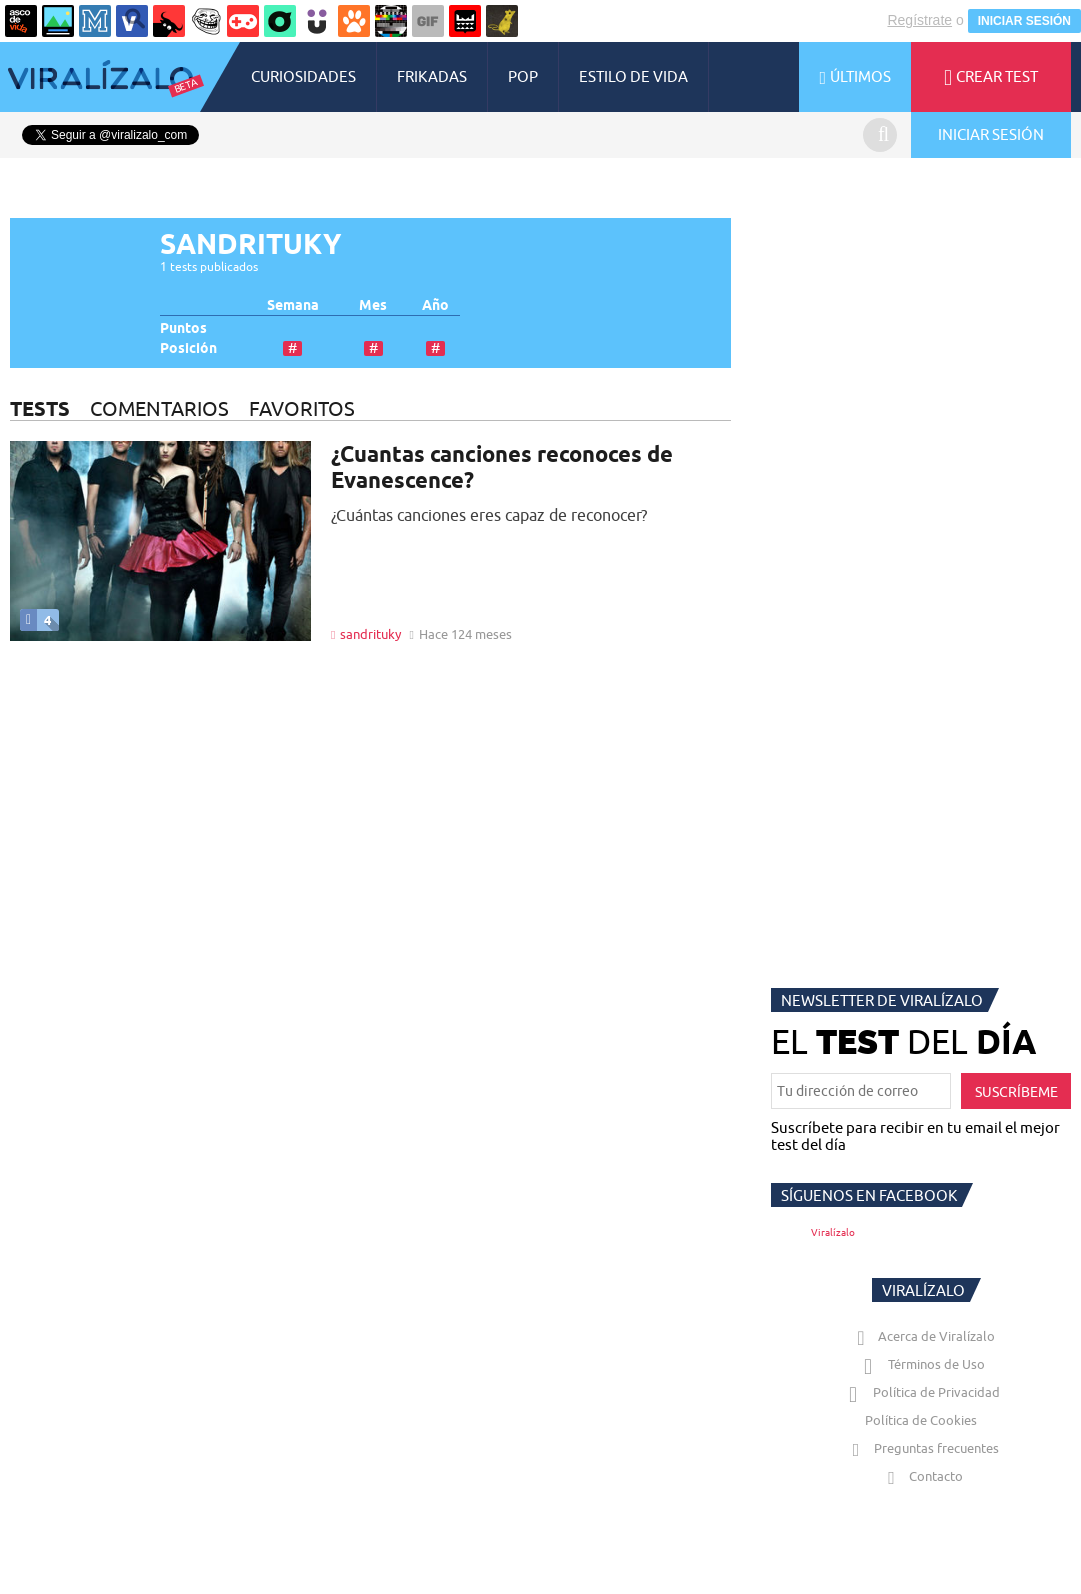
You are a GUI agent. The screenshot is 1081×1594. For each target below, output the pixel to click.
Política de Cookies (921, 1420)
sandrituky (370, 634)
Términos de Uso (921, 1364)
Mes (373, 305)
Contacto (921, 1476)
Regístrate (919, 20)
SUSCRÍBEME (1016, 1092)
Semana (293, 305)
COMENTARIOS (159, 408)
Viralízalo (833, 1232)
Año (435, 305)
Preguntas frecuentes (921, 1448)
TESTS (40, 408)
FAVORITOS (302, 408)
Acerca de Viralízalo (922, 1336)
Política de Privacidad (921, 1392)
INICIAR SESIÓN (1024, 21)
